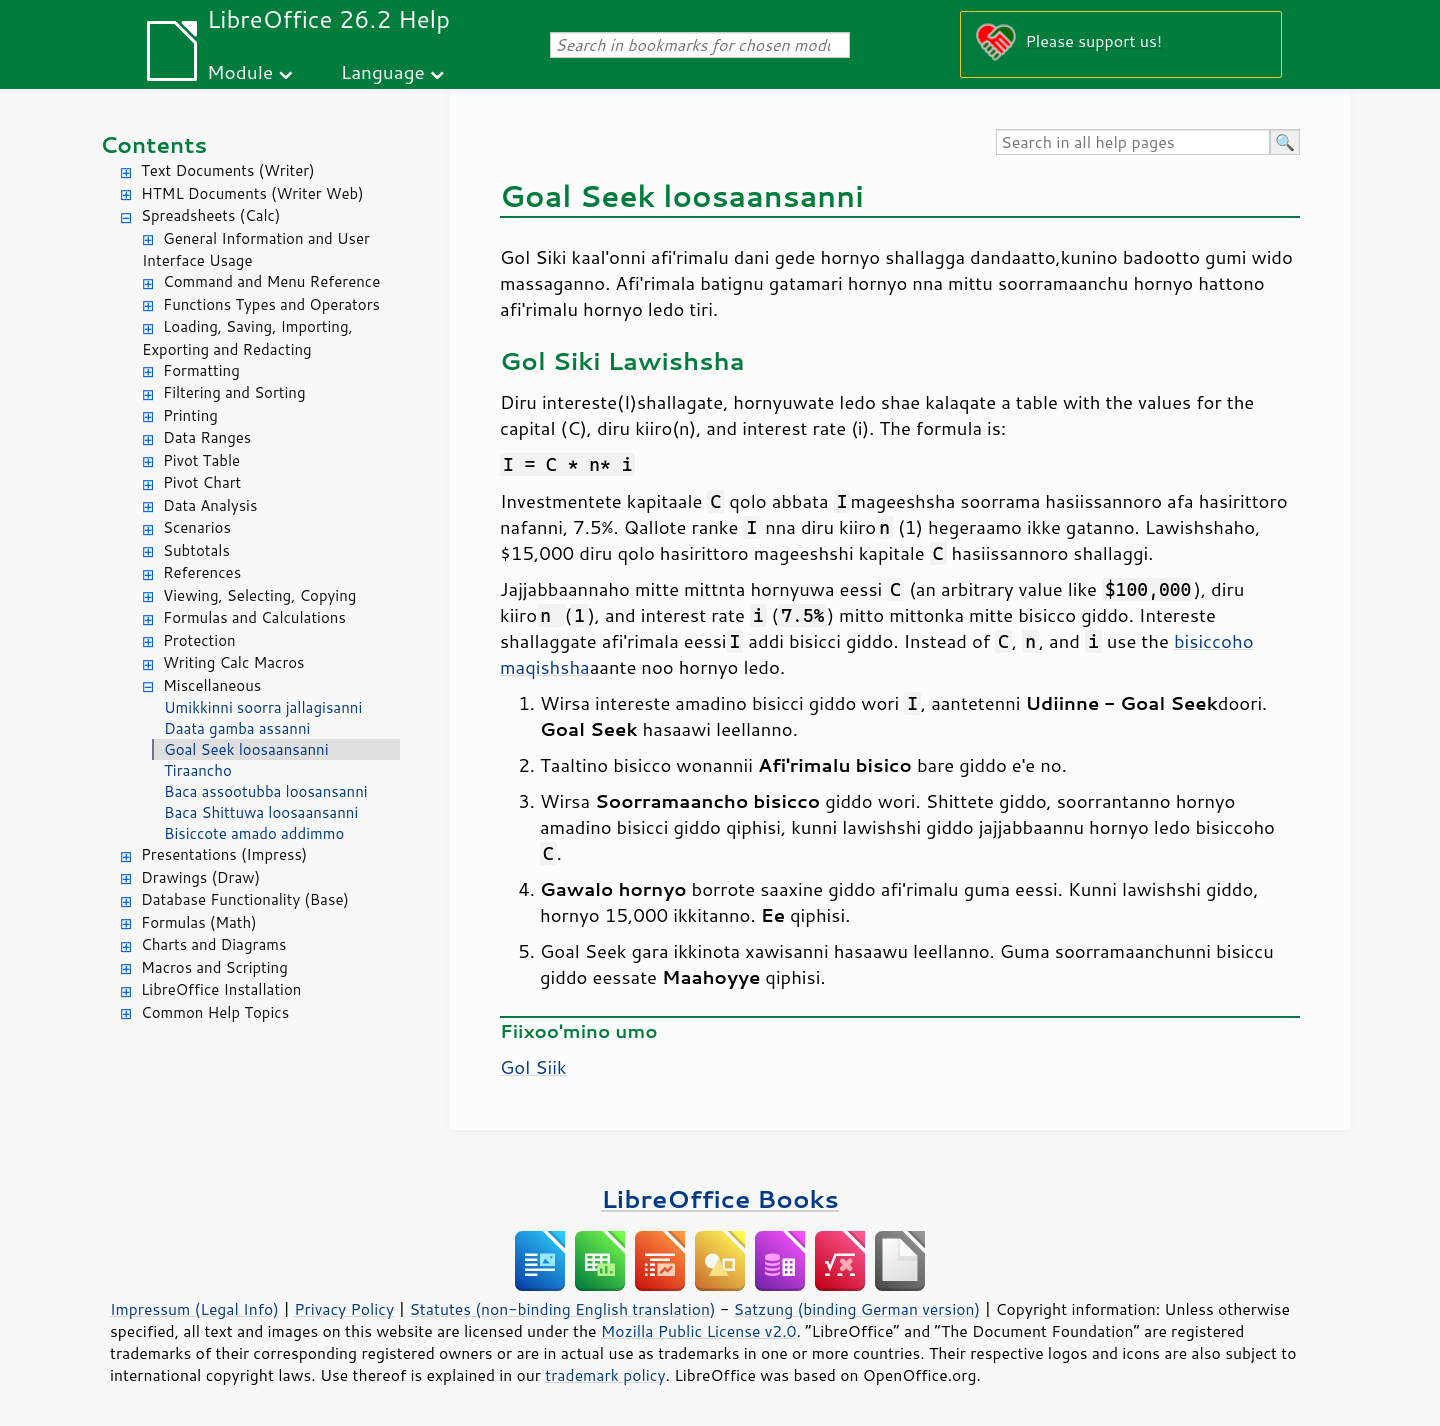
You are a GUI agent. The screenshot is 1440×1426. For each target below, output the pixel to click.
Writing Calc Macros (234, 662)
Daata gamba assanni (237, 728)
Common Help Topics (215, 1012)
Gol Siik (533, 1067)
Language (383, 71)
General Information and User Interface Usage (256, 250)
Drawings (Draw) (200, 877)
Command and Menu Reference (271, 281)
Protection (199, 640)
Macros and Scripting (214, 967)
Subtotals (196, 550)
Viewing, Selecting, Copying (259, 595)
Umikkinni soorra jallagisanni (263, 707)
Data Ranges (207, 437)
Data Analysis (210, 505)
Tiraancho (198, 770)
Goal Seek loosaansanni (246, 749)
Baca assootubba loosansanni (266, 791)
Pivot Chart (202, 482)
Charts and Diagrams (213, 944)
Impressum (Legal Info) (194, 1309)
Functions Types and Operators (271, 304)
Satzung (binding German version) (857, 1309)
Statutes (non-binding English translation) (562, 1309)
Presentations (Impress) (224, 854)
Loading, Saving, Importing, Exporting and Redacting (247, 338)
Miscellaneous (212, 685)
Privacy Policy (344, 1309)
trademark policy (605, 1375)
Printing (190, 415)
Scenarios (197, 527)
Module (240, 71)
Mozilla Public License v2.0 (699, 1331)
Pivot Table (201, 460)
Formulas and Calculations (254, 617)
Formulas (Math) (199, 922)
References (202, 572)
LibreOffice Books (720, 1198)
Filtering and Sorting (234, 392)
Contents (153, 144)
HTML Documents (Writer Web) (252, 193)
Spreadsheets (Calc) (210, 215)
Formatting (201, 370)
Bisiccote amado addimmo (254, 833)
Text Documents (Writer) (228, 170)
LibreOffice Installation (221, 989)
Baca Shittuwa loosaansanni (261, 812)
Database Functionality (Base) (245, 899)
